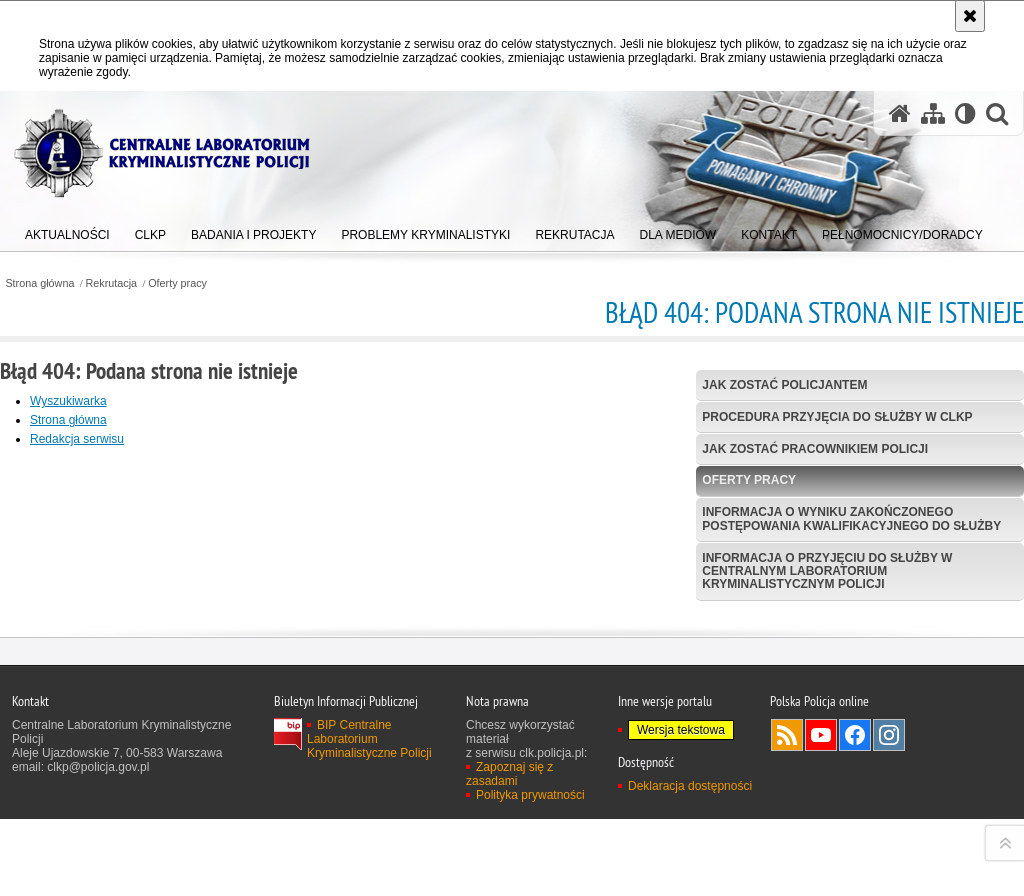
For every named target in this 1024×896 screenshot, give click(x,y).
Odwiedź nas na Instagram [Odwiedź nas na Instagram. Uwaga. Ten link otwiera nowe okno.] (889, 876)
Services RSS (787, 876)
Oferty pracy (177, 283)
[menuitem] (67, 230)
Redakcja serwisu (77, 439)
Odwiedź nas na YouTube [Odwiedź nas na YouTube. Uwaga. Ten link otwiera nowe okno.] (821, 876)
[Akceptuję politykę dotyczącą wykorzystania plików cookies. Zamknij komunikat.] (970, 16)
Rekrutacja (112, 283)
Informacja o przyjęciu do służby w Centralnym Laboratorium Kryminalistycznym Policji (827, 571)
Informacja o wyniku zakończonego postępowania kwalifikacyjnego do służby (851, 518)
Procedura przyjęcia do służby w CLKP (837, 417)
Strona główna (39, 283)
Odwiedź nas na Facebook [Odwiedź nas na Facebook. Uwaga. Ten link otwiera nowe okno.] (855, 876)
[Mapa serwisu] (933, 113)
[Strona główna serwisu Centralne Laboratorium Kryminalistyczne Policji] (900, 113)
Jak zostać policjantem (784, 385)
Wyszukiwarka (68, 401)
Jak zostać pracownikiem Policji (815, 449)
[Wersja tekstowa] (965, 113)
